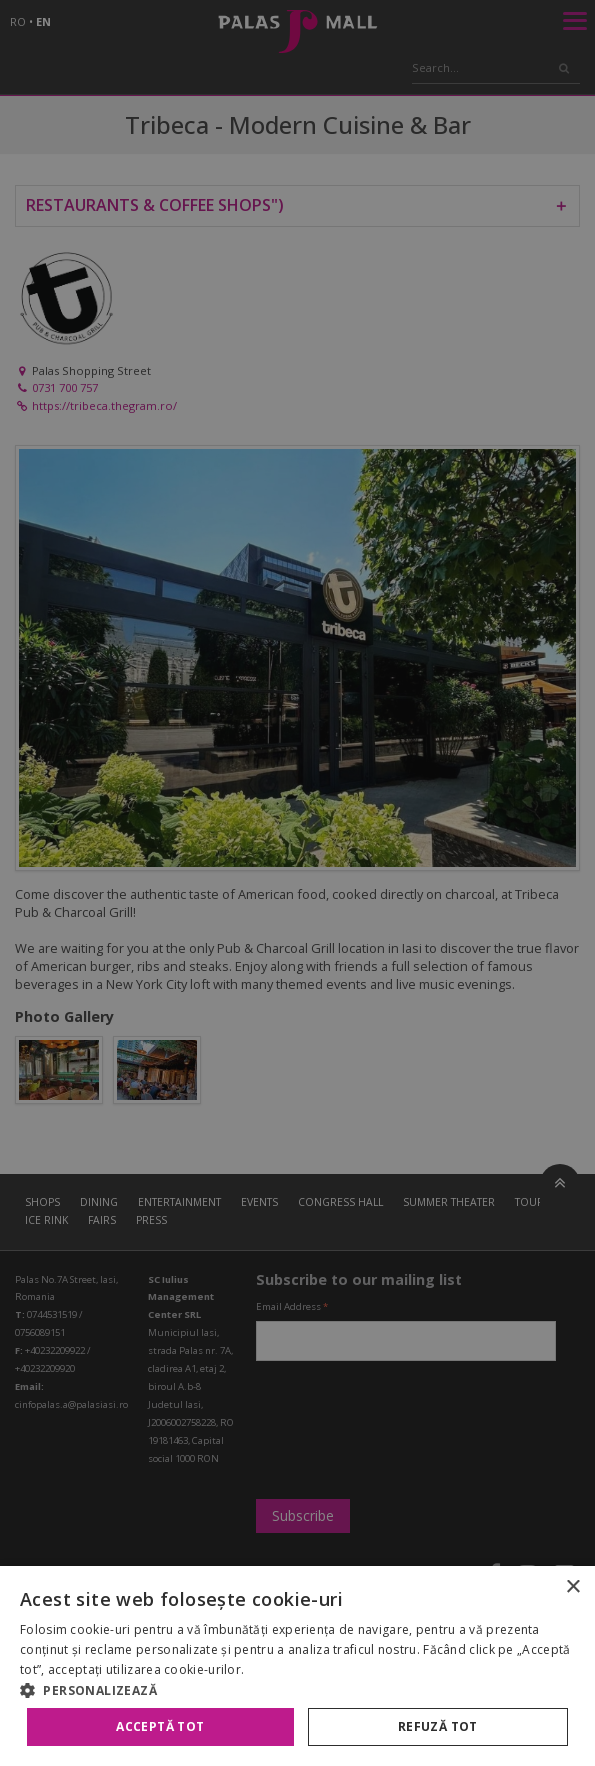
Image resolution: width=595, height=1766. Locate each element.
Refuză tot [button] (438, 1726)
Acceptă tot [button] (160, 1726)
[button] (297, 1690)
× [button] (572, 1587)
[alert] (297, 883)
